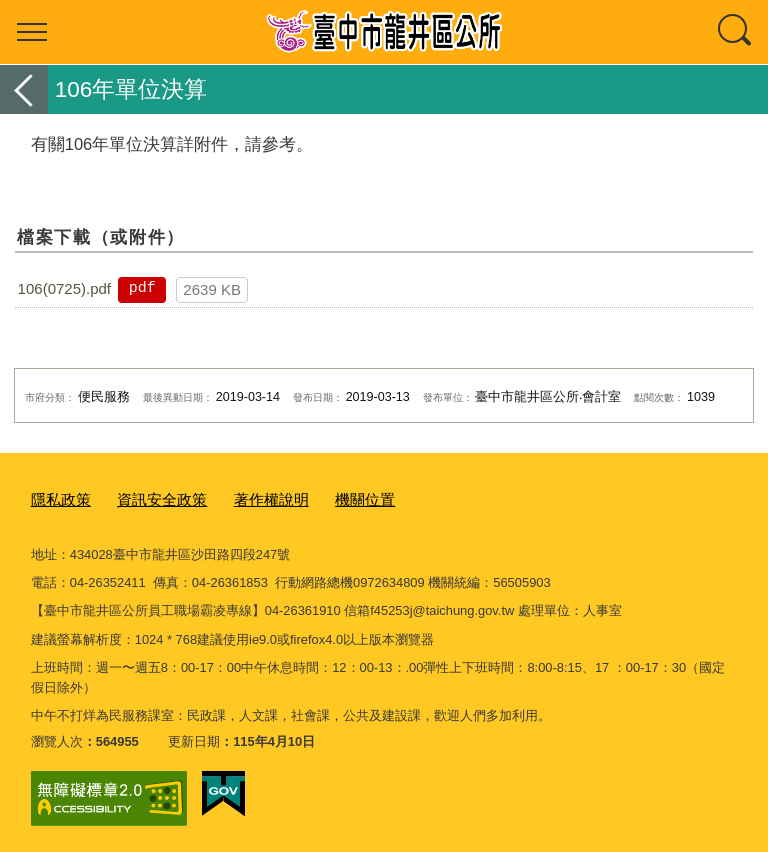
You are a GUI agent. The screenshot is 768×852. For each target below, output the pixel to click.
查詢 (736, 32)
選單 (32, 32)
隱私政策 (57, 498)
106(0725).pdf (64, 288)
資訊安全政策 (148, 498)
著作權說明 (246, 498)
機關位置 (331, 498)
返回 (24, 89)
